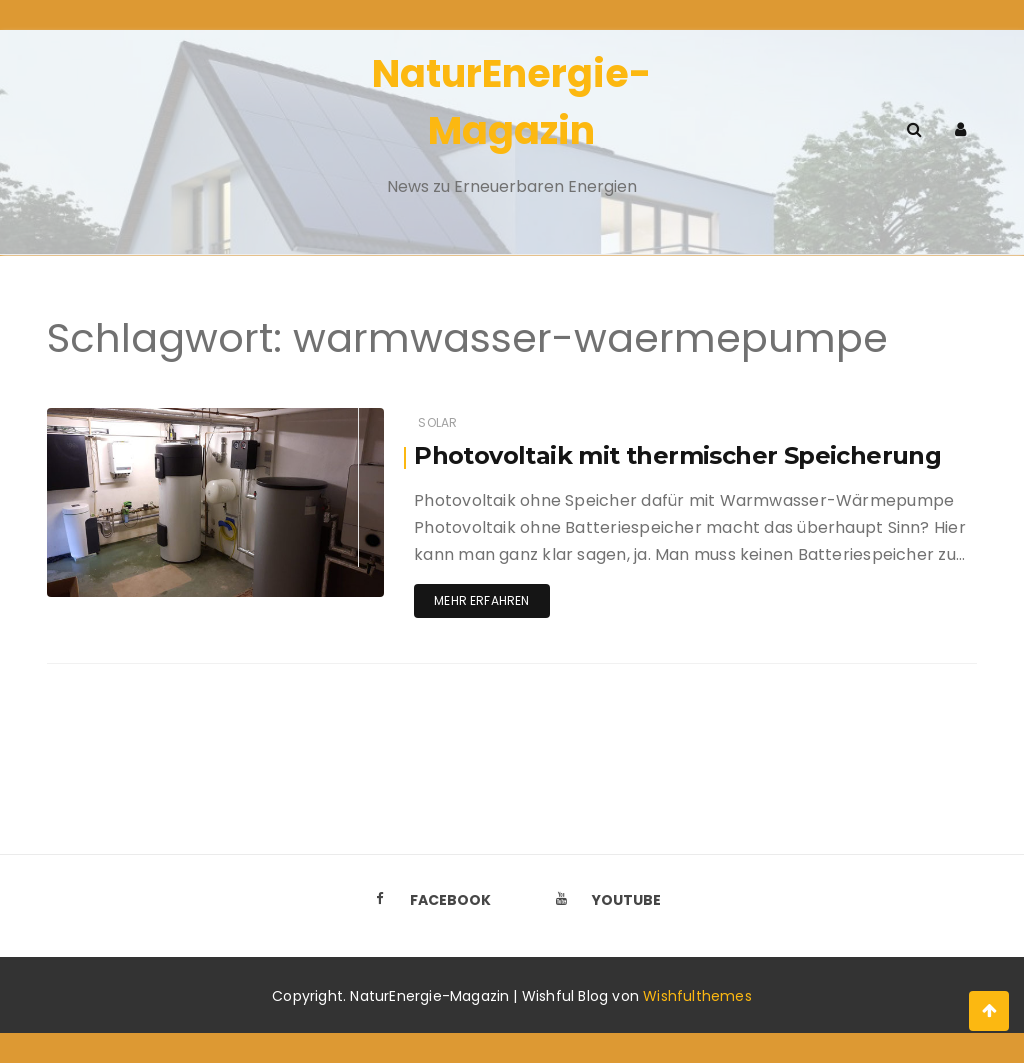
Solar (437, 422)
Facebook (427, 899)
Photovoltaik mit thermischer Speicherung (677, 455)
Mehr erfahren (481, 600)
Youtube (603, 899)
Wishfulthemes (697, 996)
